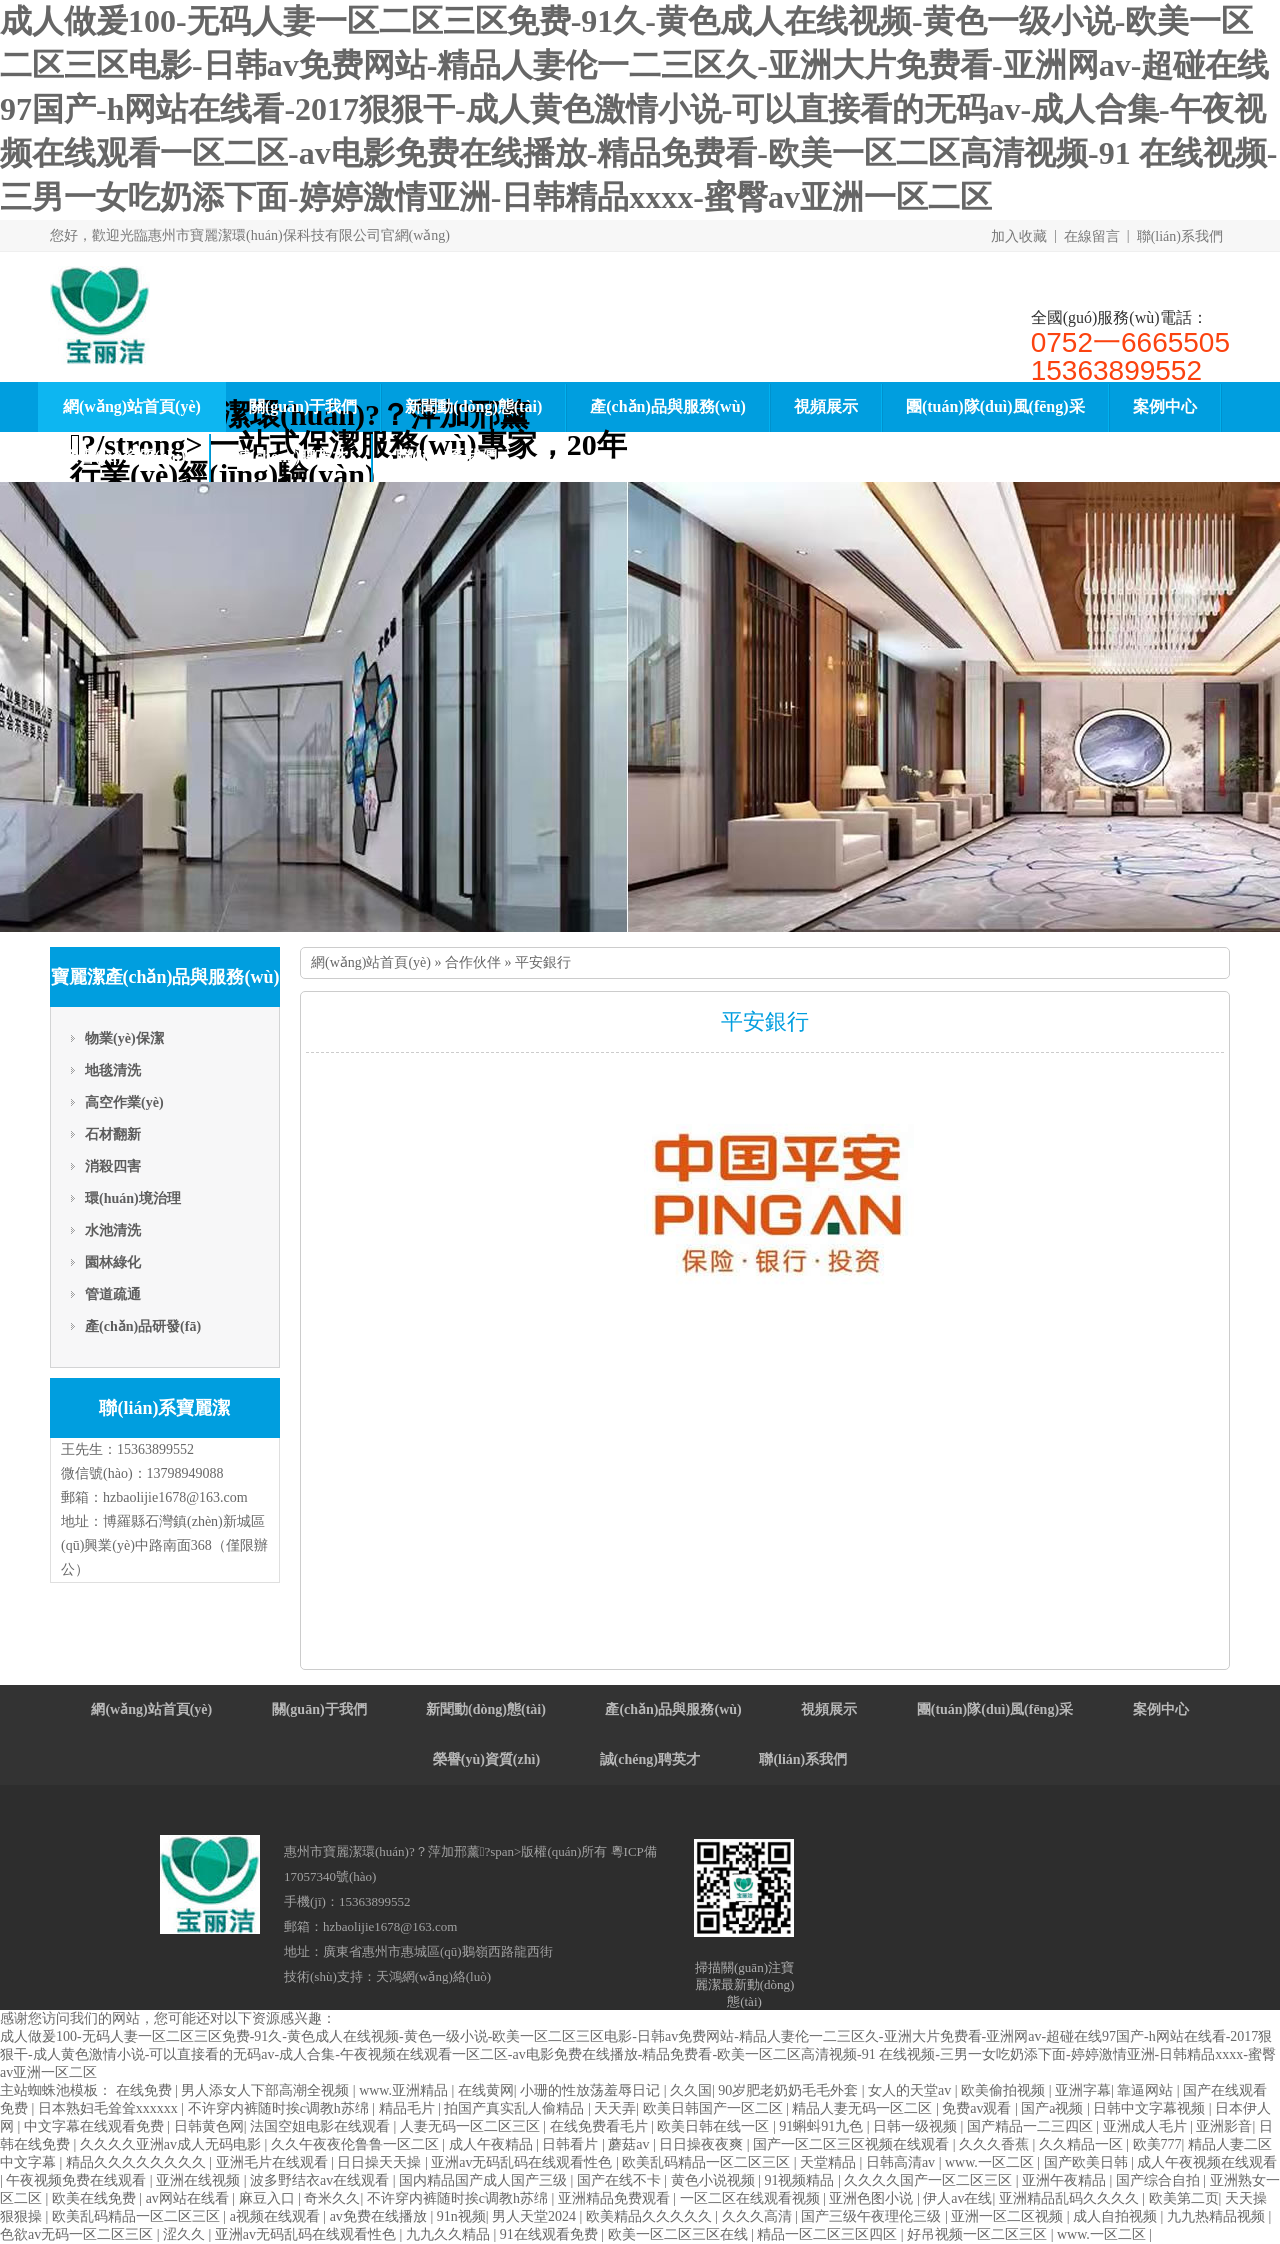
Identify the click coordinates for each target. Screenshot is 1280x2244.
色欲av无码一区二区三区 (78, 2234)
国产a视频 (1054, 2108)
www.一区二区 (991, 2162)
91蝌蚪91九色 (823, 2126)
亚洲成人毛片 (1147, 2126)
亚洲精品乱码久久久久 (1071, 2198)
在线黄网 (486, 2090)
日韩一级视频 (917, 2126)
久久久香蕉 (996, 2144)
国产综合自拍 (1160, 2180)
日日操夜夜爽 (703, 2144)
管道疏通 (113, 1294)
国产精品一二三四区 (1032, 2126)
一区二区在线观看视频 (752, 2198)
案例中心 (1165, 406)
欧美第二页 (1184, 2198)
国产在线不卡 (621, 2180)
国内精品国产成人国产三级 (485, 2180)
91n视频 (461, 2216)
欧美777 (1157, 2144)
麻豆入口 (269, 2198)
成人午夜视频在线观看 (1207, 2162)
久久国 (691, 2090)
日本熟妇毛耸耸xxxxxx (110, 2108)
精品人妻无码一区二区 (864, 2108)
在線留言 (1092, 236)
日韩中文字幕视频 (1151, 2108)
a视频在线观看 (277, 2216)
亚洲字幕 (1083, 2090)
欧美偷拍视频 (1005, 2090)
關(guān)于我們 (303, 406)
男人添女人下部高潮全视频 (267, 2090)
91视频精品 (801, 2180)
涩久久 (186, 2234)
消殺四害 (113, 1166)
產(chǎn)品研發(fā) (143, 1326)
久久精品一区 (1083, 2144)
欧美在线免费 (96, 2198)
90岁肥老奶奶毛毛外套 (790, 2090)
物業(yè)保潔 (124, 1038)
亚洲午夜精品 (1066, 2180)
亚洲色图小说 (873, 2198)
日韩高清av (902, 2162)
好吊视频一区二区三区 (979, 2234)
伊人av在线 (957, 2198)
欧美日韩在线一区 (715, 2126)
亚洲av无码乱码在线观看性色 (523, 2162)
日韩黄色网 (209, 2126)
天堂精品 (830, 2162)
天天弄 (615, 2108)
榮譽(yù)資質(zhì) (124, 456)
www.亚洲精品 (405, 2090)
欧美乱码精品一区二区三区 (708, 2162)
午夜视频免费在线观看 (78, 2180)
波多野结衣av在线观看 (321, 2180)
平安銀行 (543, 962)
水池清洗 (113, 1230)
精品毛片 (409, 2108)
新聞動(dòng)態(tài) (473, 406)
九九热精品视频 (1218, 2216)
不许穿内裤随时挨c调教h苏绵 (280, 2108)
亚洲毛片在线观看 (274, 2162)
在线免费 (146, 2090)
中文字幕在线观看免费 (96, 2126)
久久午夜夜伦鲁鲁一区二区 (357, 2144)
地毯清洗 (113, 1070)
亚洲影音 (1224, 2126)
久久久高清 (759, 2216)
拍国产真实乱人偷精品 (516, 2108)
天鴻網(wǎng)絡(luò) (433, 1976)
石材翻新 (113, 1134)
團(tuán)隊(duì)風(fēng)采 (995, 406)
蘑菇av (630, 2144)
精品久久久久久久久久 (138, 2162)
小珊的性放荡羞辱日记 (592, 2090)
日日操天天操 (381, 2162)
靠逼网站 (1147, 2090)
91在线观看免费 (551, 2234)
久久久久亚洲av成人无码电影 (172, 2144)
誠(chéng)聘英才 (291, 456)
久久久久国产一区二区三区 (930, 2180)
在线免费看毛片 (601, 2126)
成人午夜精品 (493, 2144)
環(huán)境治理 (133, 1198)
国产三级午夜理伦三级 (873, 2216)
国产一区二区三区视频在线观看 (853, 2144)
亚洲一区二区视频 (1009, 2216)
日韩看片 (572, 2144)
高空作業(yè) (124, 1102)
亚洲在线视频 (200, 2180)
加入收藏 (1019, 236)
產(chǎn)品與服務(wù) (668, 406)
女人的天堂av (911, 2090)
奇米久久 (332, 2198)
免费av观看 (978, 2108)
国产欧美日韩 (1088, 2162)
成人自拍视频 (1117, 2216)
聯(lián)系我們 (1180, 236)
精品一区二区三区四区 (829, 2234)
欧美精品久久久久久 (651, 2216)
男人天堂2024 (536, 2216)
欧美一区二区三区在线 (680, 2234)
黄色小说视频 (715, 2180)
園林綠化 (113, 1262)
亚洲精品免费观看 (616, 2198)
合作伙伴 (473, 962)
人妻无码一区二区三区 (472, 2126)
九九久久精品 (450, 2234)
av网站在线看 (189, 2198)
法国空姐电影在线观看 (322, 2126)
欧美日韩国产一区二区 (715, 2108)
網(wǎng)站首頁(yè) (132, 406)
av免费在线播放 (380, 2216)
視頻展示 (826, 406)
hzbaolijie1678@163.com (175, 1497)
